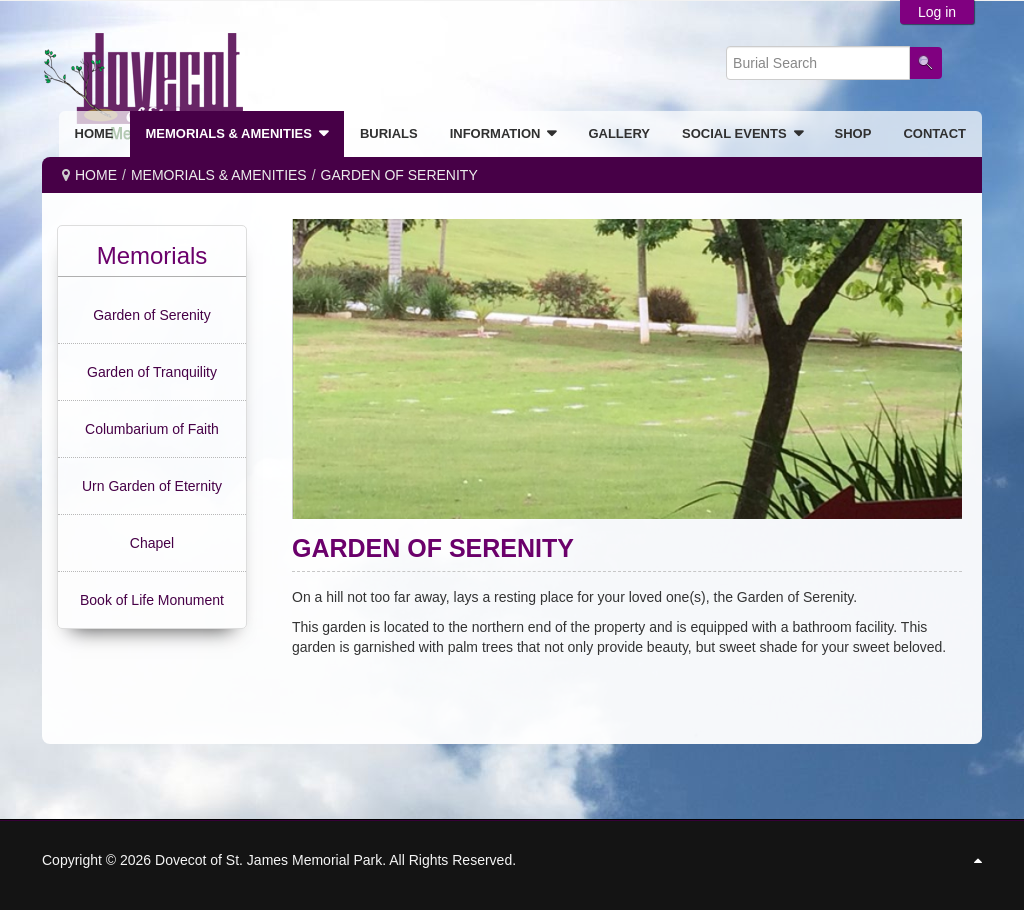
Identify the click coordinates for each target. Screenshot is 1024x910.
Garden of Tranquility (152, 372)
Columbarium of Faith (152, 429)
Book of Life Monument (152, 600)
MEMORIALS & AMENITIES (219, 175)
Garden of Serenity (152, 315)
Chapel (152, 543)
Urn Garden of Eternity (152, 486)
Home (96, 175)
